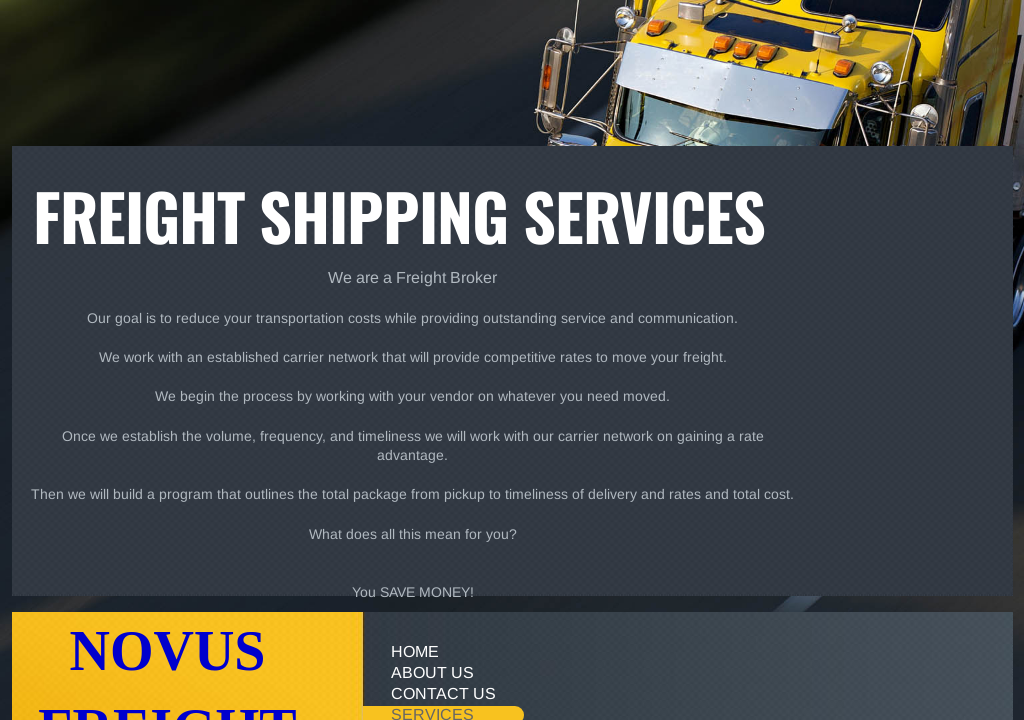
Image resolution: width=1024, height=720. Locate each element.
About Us (432, 672)
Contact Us (443, 693)
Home (415, 651)
